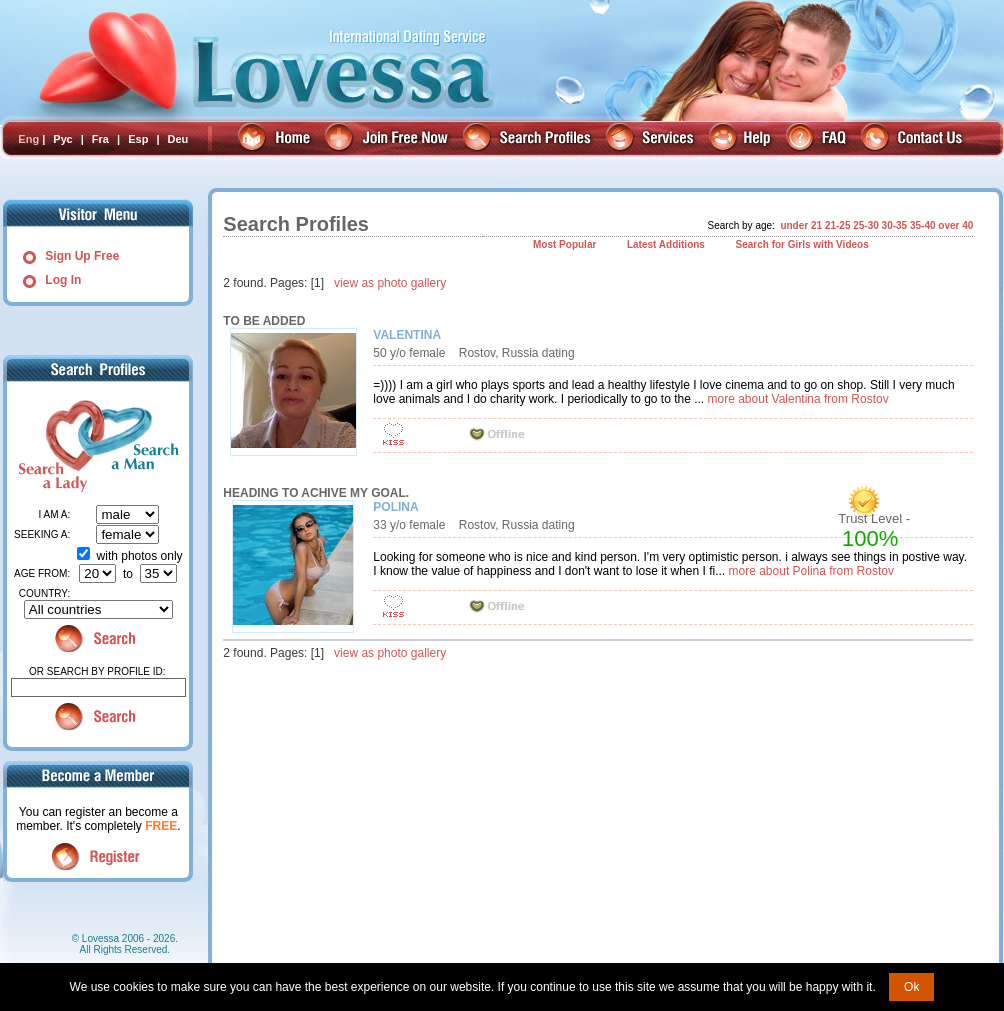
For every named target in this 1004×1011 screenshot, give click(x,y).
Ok (911, 987)
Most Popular (564, 244)
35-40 (923, 225)
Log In (63, 280)
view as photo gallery (390, 283)
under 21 (801, 225)
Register (98, 856)
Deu (178, 139)
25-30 (866, 225)
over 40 (955, 225)
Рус (62, 139)
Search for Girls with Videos (802, 244)
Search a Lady (50, 445)
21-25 (838, 225)
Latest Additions (666, 244)
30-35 (895, 225)
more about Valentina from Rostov (798, 399)
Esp (138, 139)
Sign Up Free (82, 256)
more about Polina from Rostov (811, 571)
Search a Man (138, 445)
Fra (100, 139)
